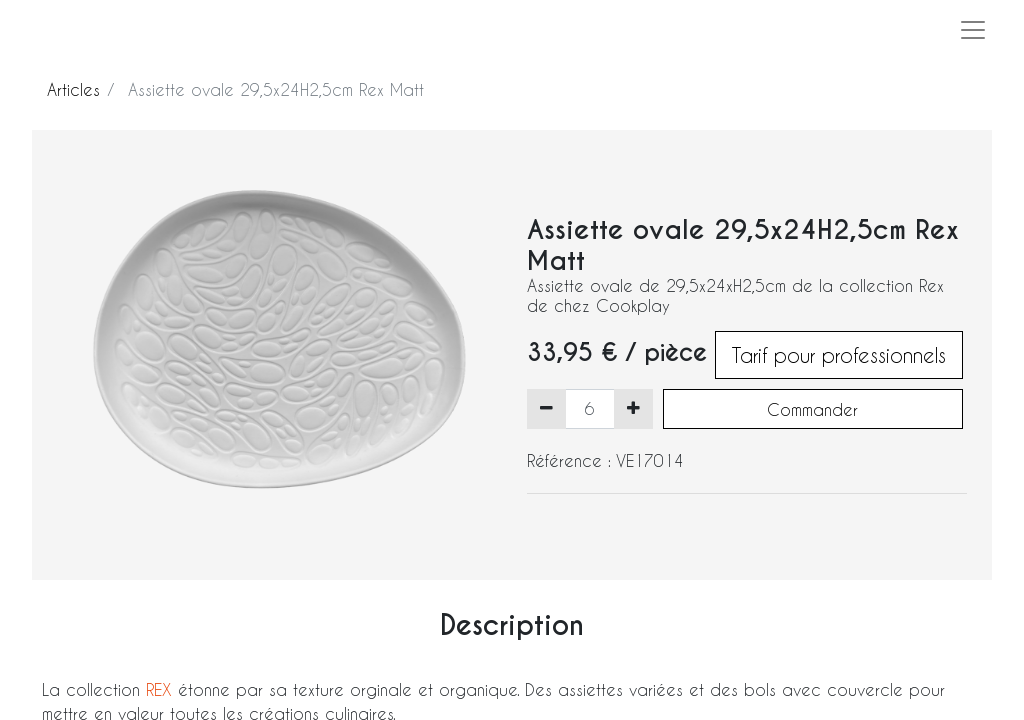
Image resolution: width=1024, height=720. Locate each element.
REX (162, 689)
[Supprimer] (546, 409)
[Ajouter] (633, 409)
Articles (73, 89)
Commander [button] (812, 409)
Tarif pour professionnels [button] (839, 355)
